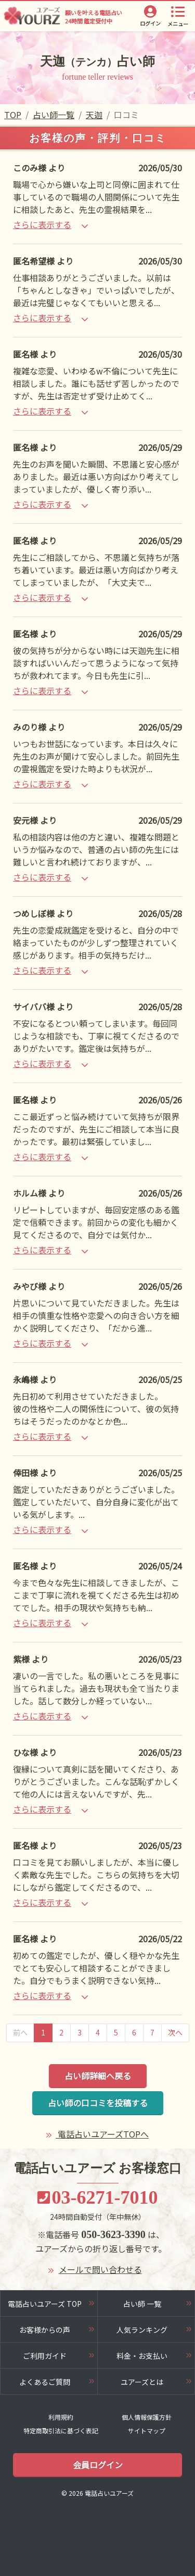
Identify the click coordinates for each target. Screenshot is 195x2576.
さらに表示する (50, 224)
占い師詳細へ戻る (97, 2075)
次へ (175, 2032)
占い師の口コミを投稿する (98, 2102)
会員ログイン (98, 2464)
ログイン (150, 23)
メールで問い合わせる (100, 2269)
